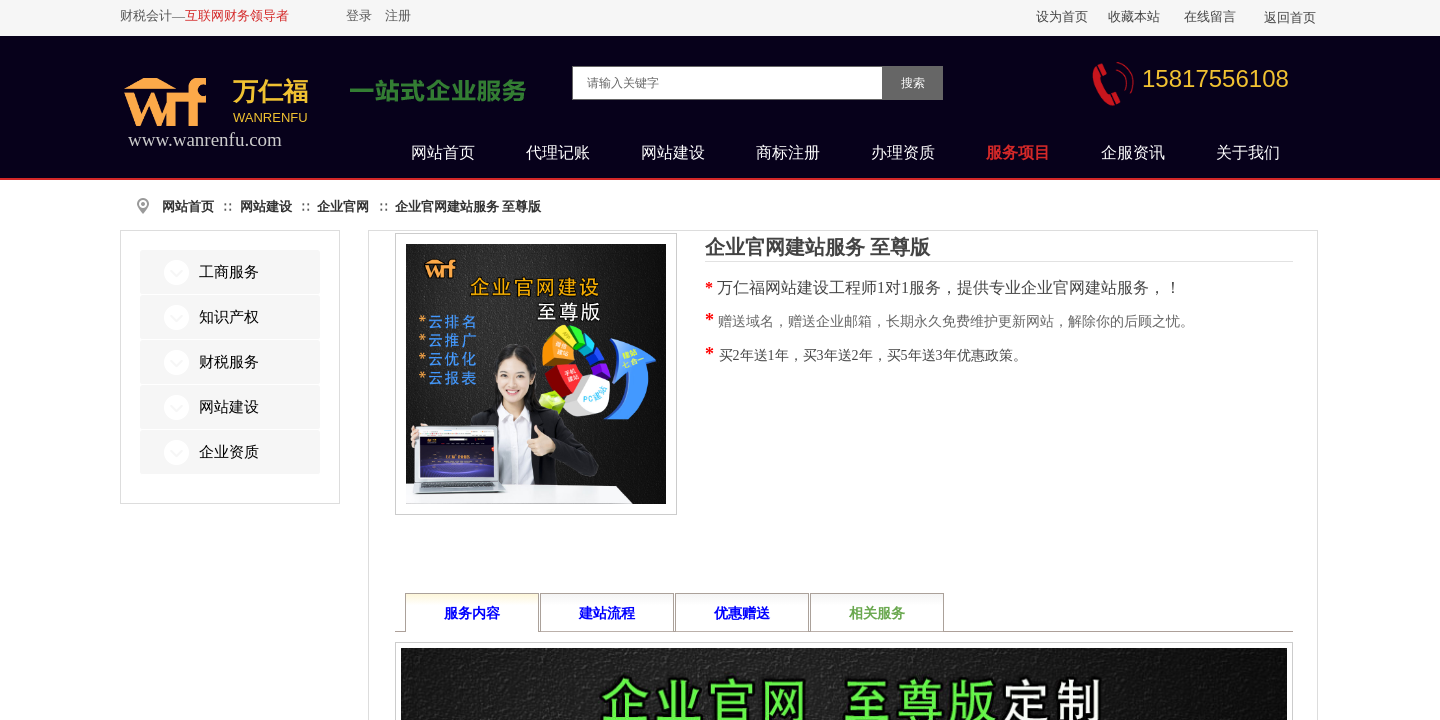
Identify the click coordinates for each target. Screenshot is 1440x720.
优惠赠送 (742, 613)
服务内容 (472, 613)
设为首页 (1062, 16)
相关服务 (877, 613)
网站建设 (266, 206)
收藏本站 (1134, 16)
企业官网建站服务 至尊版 (468, 206)
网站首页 (188, 206)
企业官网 (343, 206)
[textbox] (727, 83)
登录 (359, 15)
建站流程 (607, 613)
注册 (398, 15)
